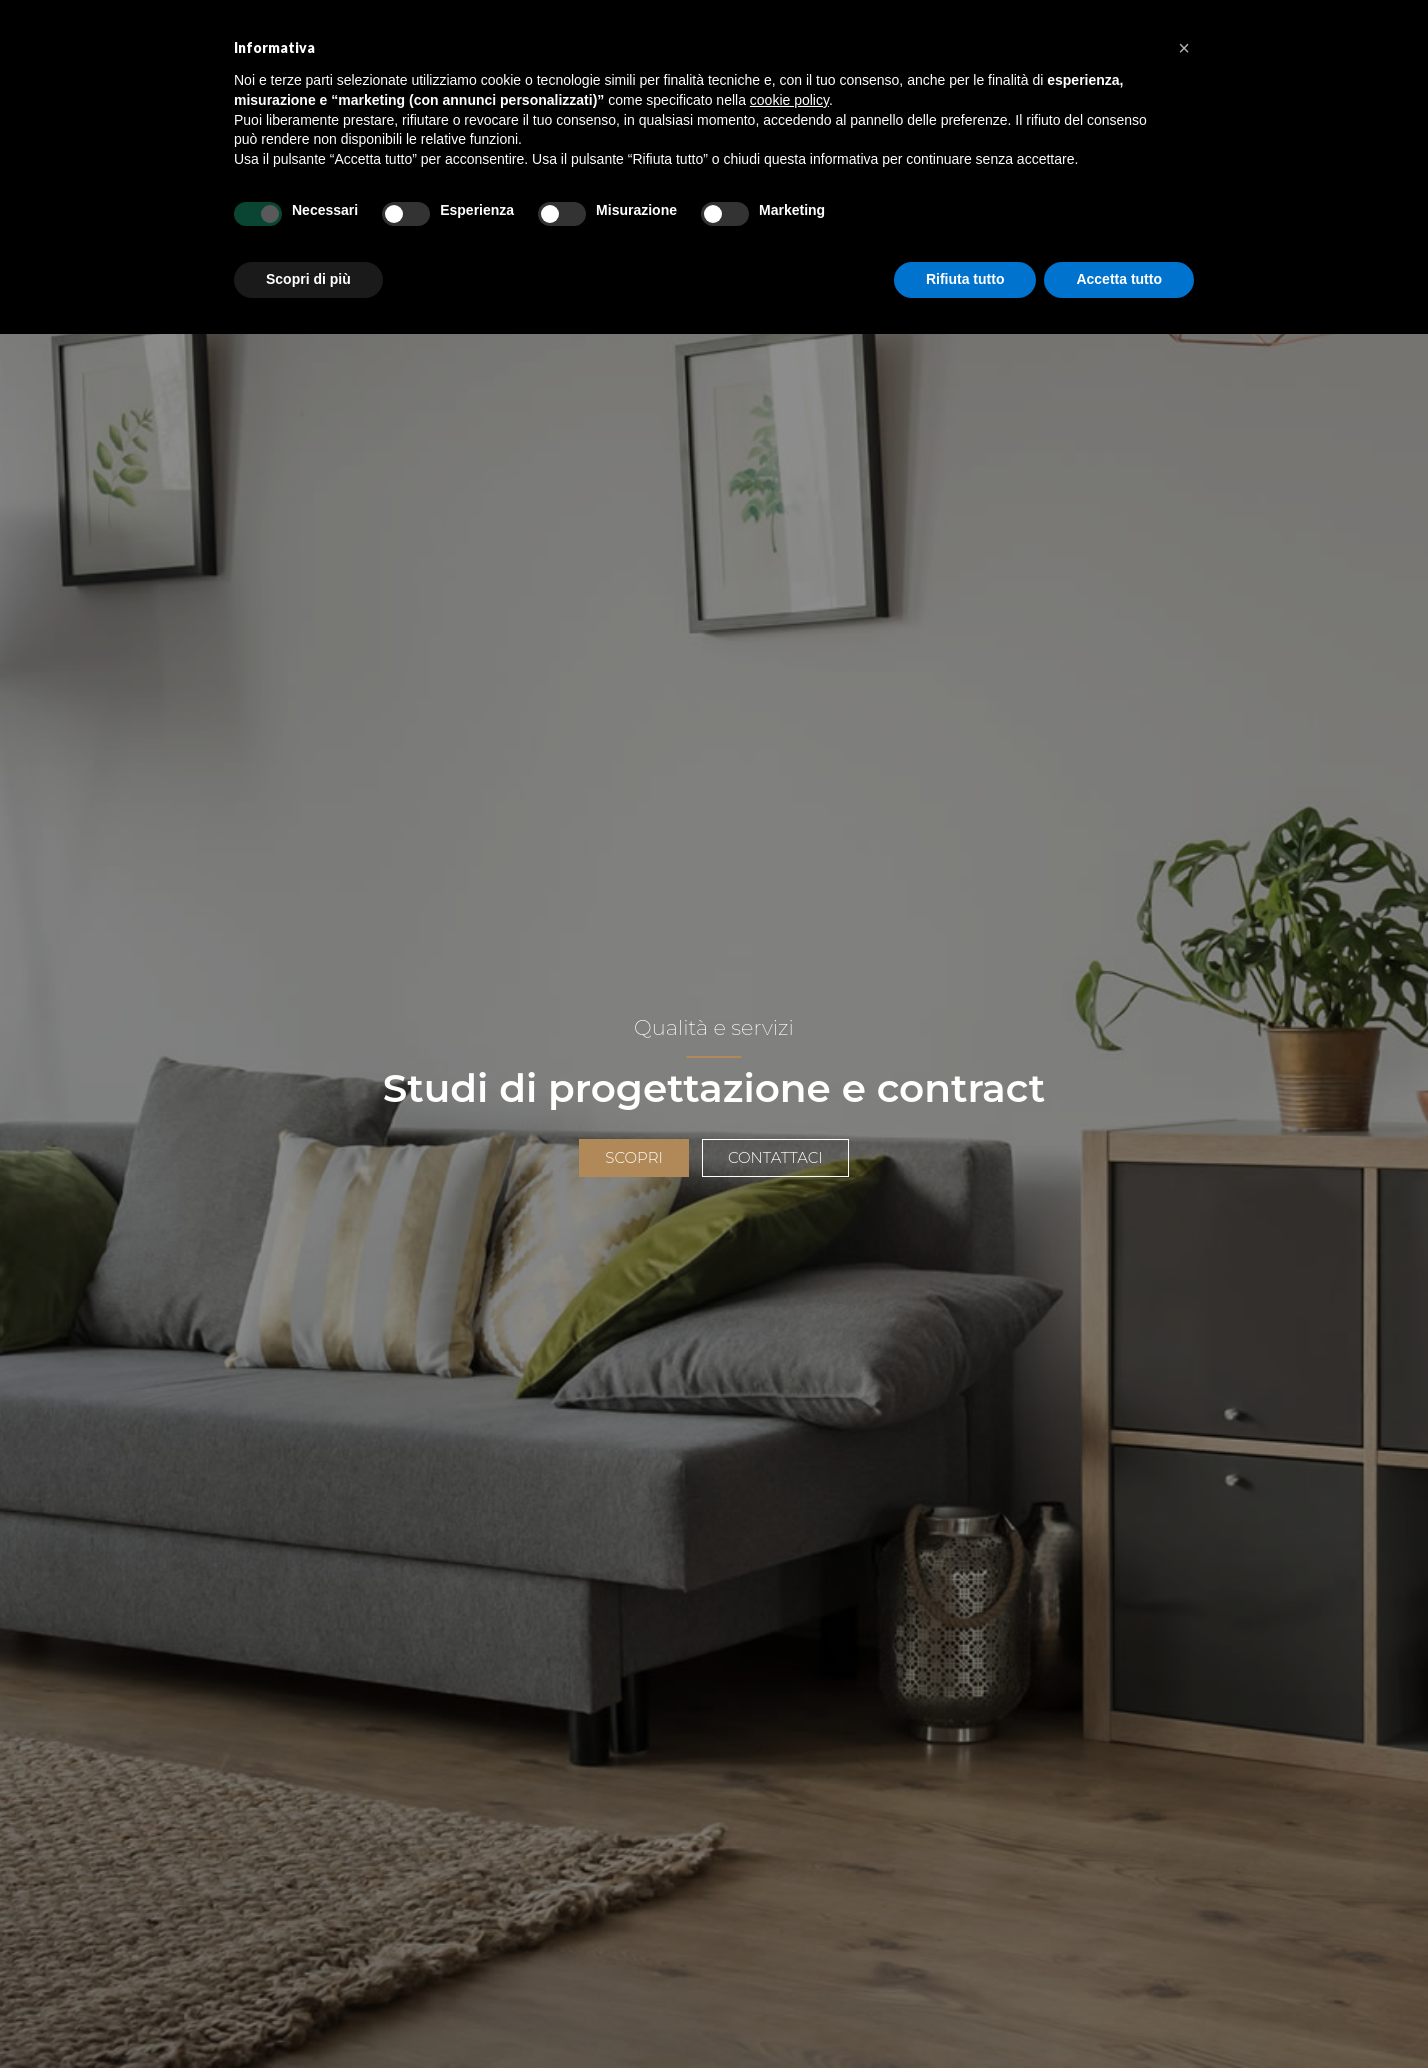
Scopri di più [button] (308, 279)
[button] (1184, 48)
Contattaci (775, 1157)
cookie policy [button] (789, 100)
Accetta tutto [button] (1119, 279)
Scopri (634, 1157)
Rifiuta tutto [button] (965, 279)
